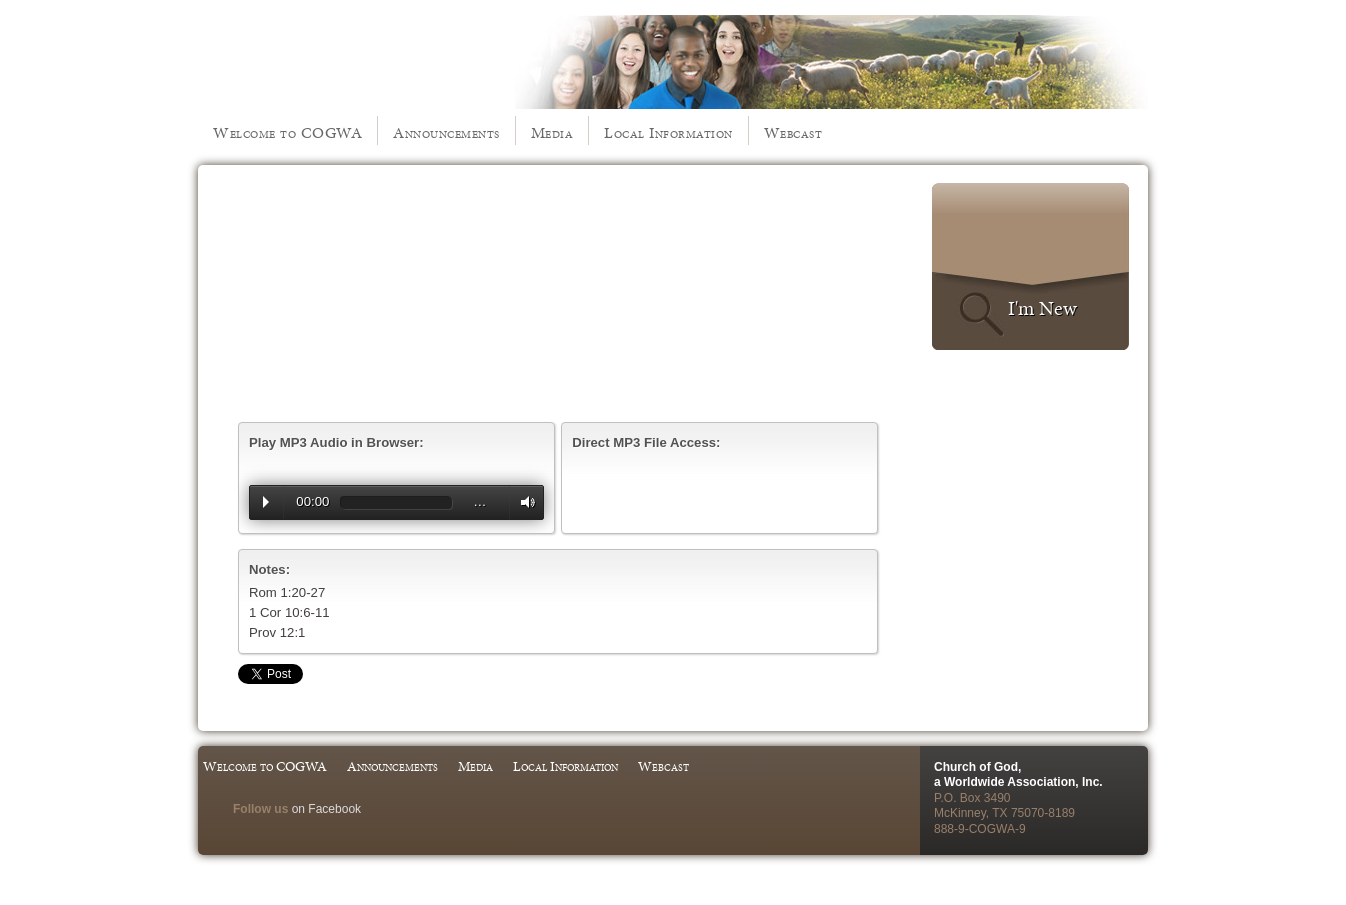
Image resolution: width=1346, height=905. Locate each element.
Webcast (793, 132)
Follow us (260, 809)
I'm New (1042, 308)
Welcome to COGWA (287, 132)
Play (266, 502)
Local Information (668, 132)
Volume (523, 502)
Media (552, 132)
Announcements (446, 132)
